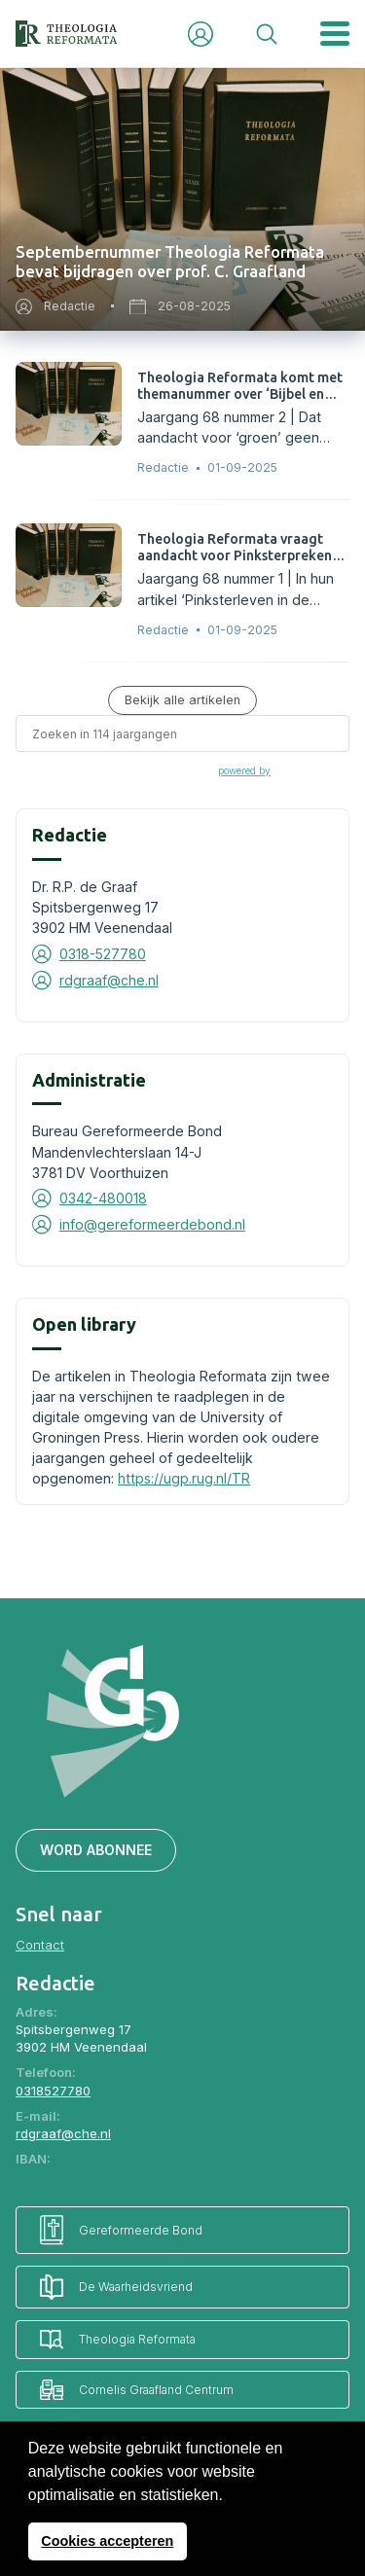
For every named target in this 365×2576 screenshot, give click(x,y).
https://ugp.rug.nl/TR (184, 1478)
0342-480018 (103, 1198)
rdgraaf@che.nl (109, 980)
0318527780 (53, 2090)
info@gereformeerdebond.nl (152, 1224)
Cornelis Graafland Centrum (137, 2389)
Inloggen (200, 34)
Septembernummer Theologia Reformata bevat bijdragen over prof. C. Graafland (170, 261)
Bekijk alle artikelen (182, 700)
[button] (230, 2496)
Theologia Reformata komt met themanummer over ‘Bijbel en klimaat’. (240, 394)
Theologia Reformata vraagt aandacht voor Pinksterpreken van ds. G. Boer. (234, 555)
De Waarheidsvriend (116, 2287)
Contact (40, 1944)
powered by (244, 770)
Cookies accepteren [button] (107, 2541)
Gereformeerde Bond (121, 2230)
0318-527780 (102, 954)
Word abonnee (96, 1850)
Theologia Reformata (118, 2339)
